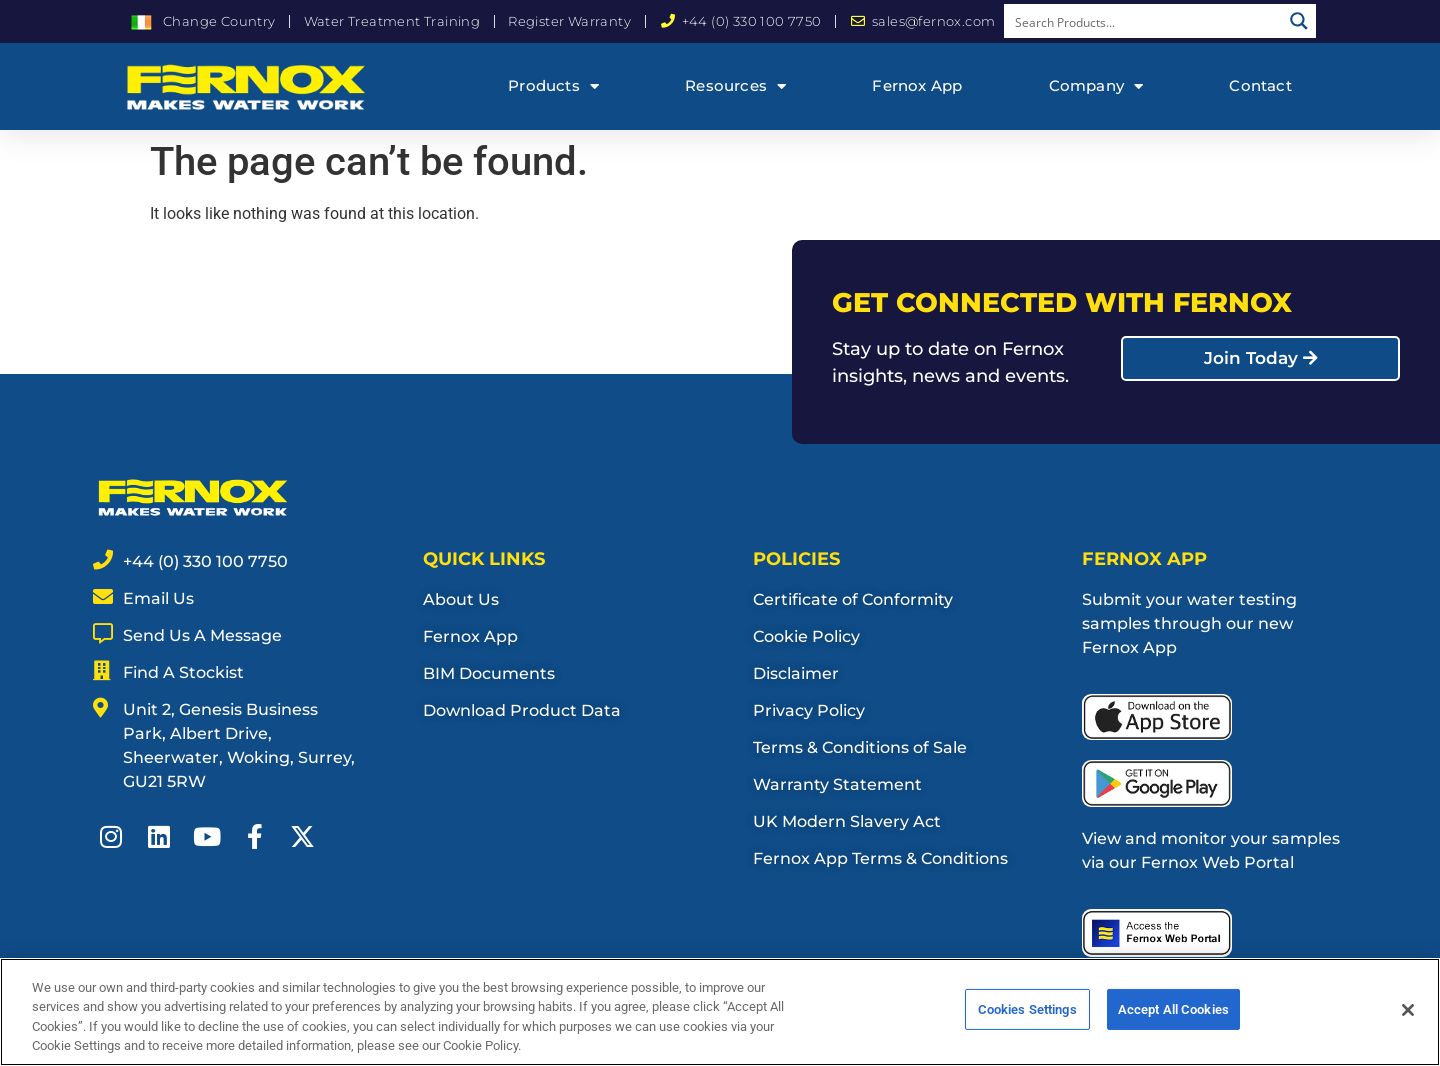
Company (1096, 86)
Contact (1260, 85)
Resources (735, 86)
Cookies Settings (1027, 1015)
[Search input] (1144, 21)
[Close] (1408, 1015)
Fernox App (917, 85)
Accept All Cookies (1173, 1015)
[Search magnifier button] (1299, 21)
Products (553, 86)
